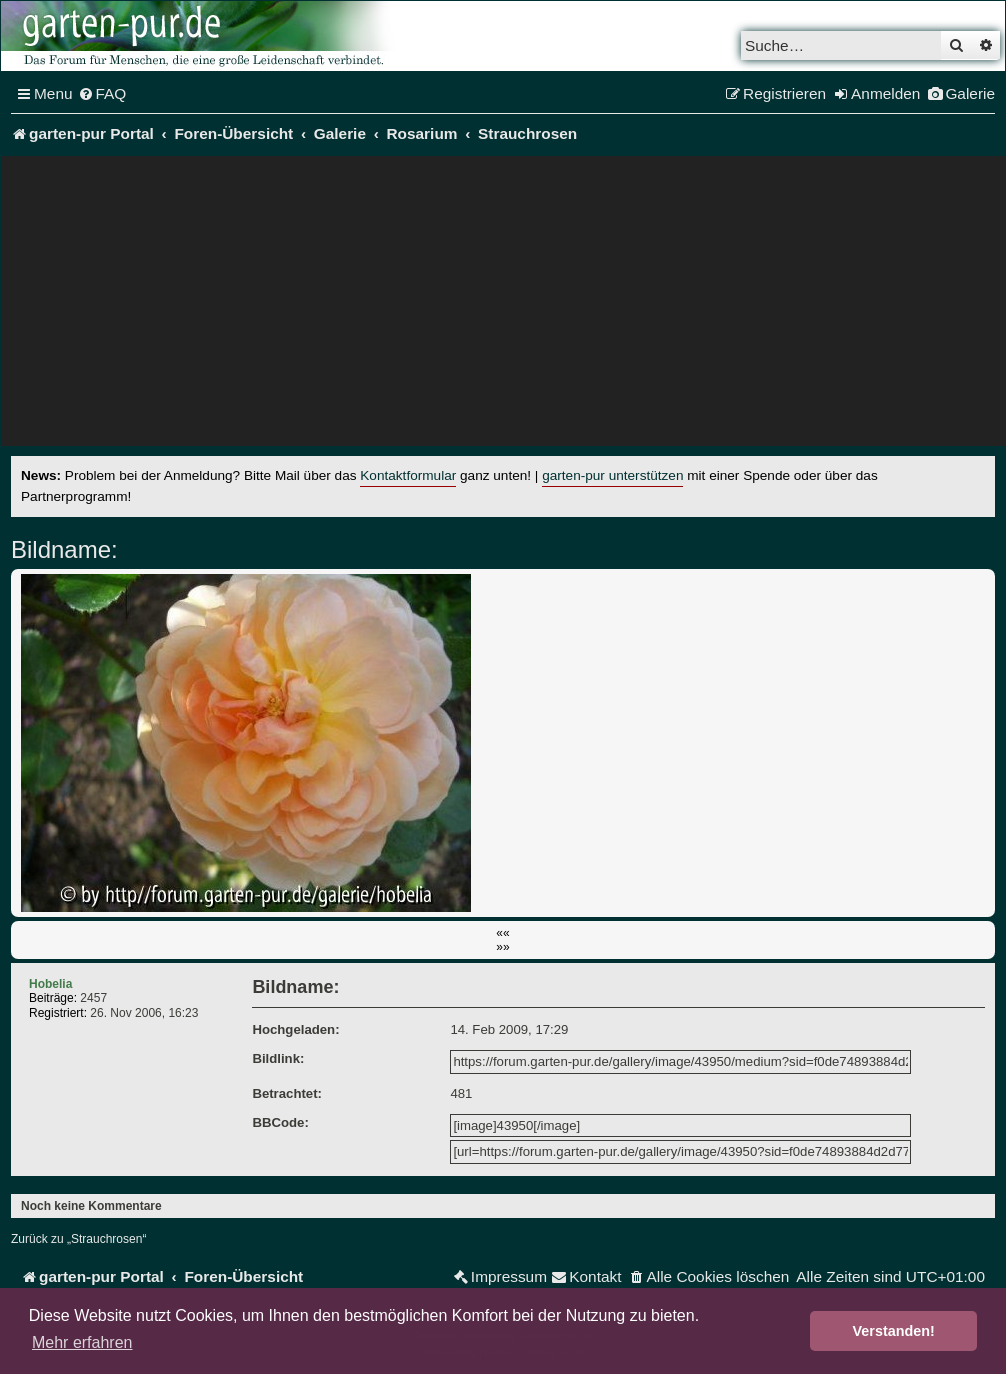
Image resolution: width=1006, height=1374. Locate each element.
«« (502, 933)
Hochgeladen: (295, 1029)
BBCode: (280, 1122)
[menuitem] (102, 94)
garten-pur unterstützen (612, 475)
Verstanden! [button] (894, 1331)
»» (502, 947)
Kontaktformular (408, 475)
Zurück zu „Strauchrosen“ (78, 1239)
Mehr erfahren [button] (82, 1342)
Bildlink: (278, 1058)
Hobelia (50, 984)
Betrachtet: (287, 1093)
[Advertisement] (503, 306)
